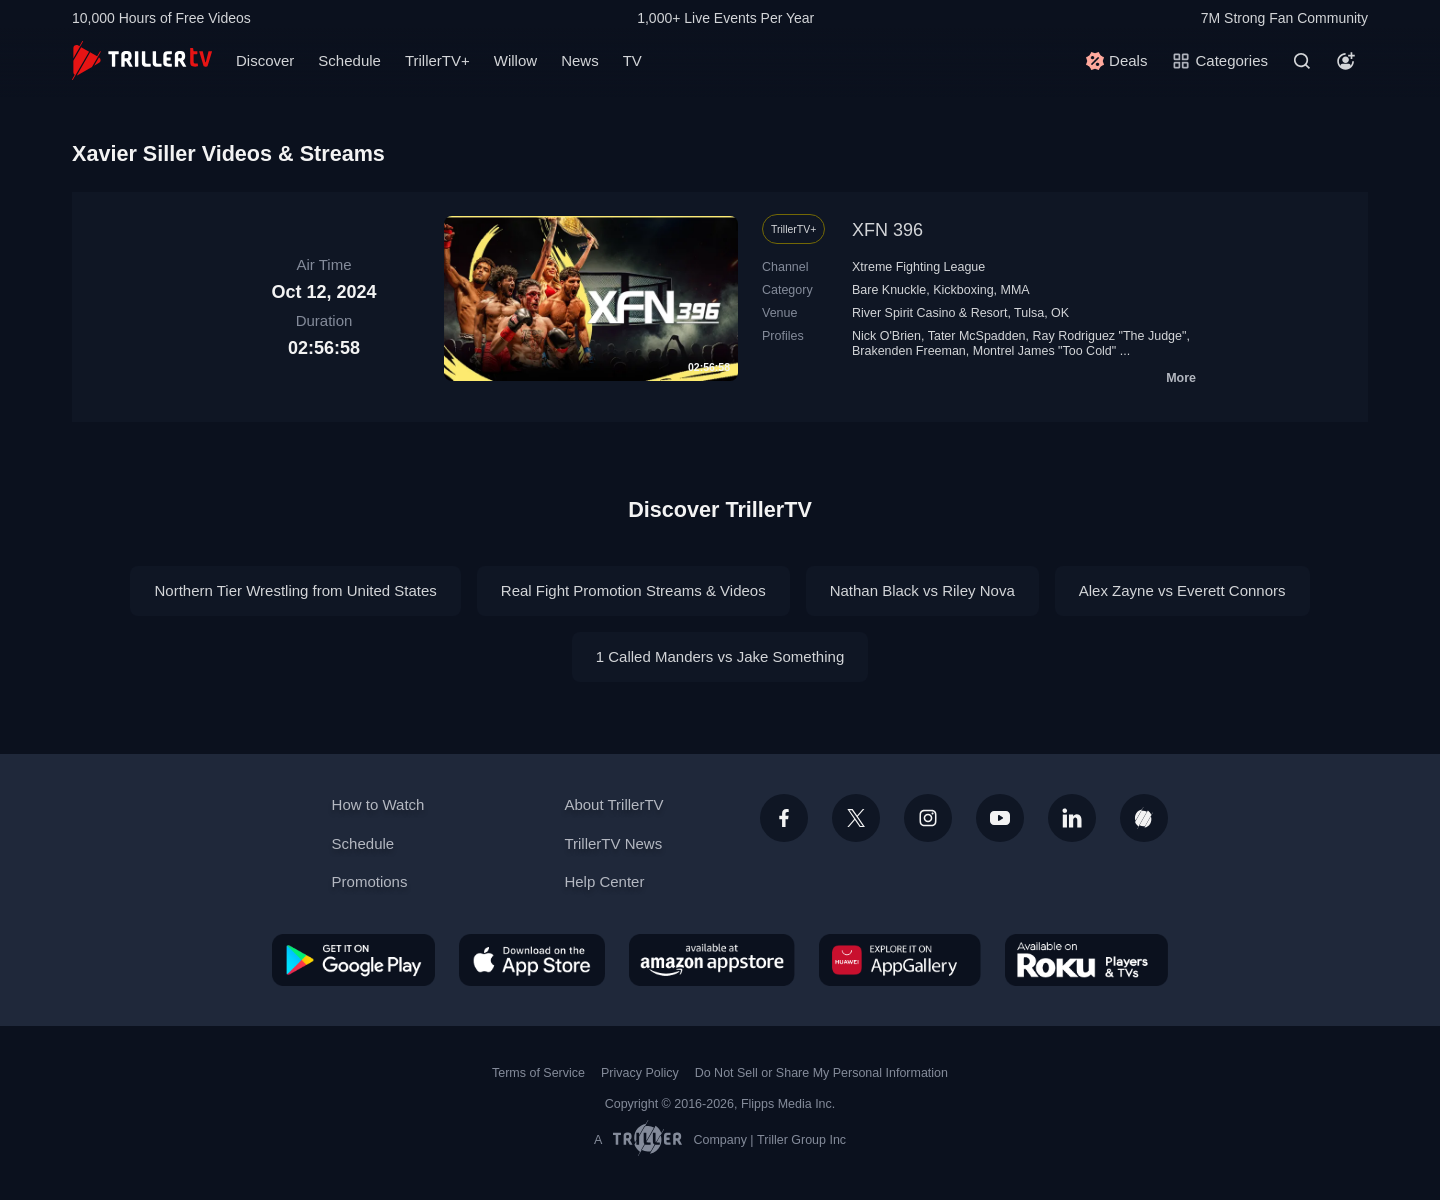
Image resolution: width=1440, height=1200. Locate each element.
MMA (1015, 290)
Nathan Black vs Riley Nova (922, 590)
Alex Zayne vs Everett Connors (1182, 590)
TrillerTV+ (437, 60)
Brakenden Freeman (909, 351)
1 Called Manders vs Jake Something (720, 656)
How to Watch (378, 804)
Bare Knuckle (889, 290)
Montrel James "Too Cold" (1044, 351)
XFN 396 (887, 230)
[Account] (1346, 61)
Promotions (370, 881)
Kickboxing (963, 290)
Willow (515, 60)
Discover (265, 60)
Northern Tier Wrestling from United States (295, 590)
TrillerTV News (613, 843)
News (580, 60)
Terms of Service (538, 1073)
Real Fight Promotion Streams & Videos (633, 590)
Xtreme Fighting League (918, 267)
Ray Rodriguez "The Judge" (1110, 336)
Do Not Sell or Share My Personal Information (821, 1073)
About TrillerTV (613, 804)
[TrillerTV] (142, 60)
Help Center (604, 881)
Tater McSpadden (977, 336)
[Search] (1302, 61)
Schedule (349, 60)
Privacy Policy (640, 1073)
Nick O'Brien (886, 336)
